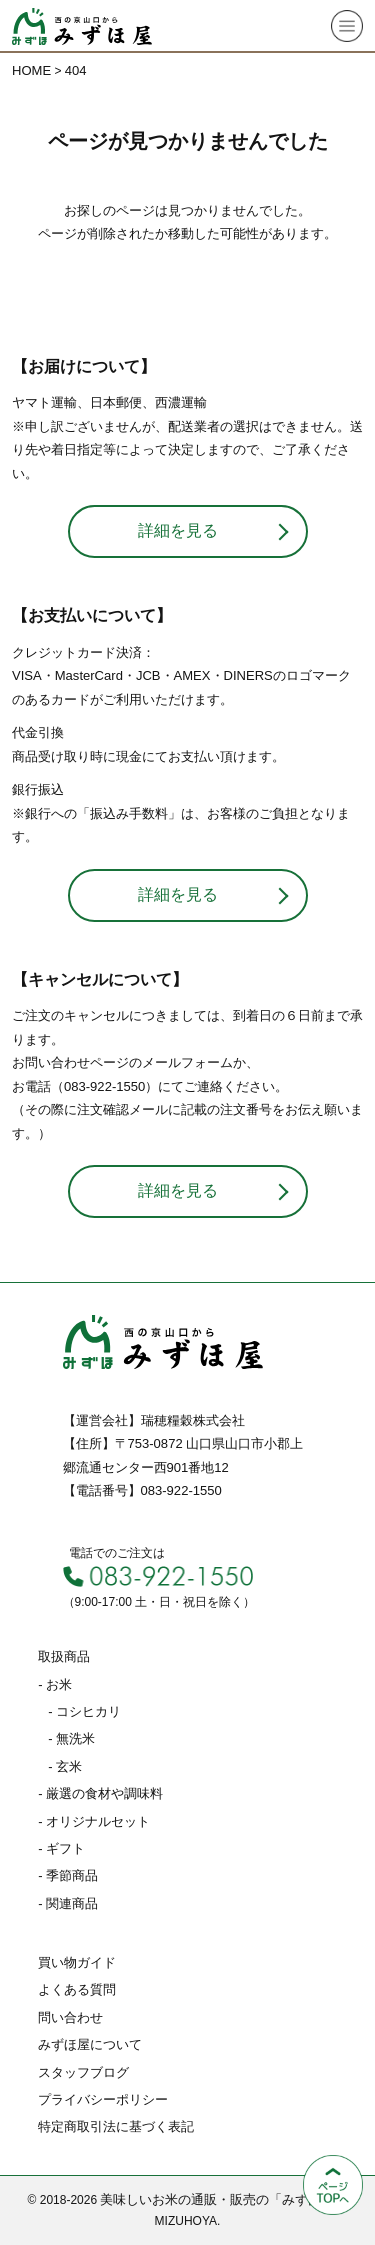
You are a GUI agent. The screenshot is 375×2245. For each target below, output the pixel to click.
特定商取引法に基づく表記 (116, 2126)
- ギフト (61, 1848)
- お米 (55, 1684)
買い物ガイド (77, 1962)
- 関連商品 (68, 1903)
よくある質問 (77, 1989)
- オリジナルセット (94, 1821)
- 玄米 (65, 1766)
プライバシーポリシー (103, 2099)
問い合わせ (70, 2017)
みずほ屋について (90, 2044)
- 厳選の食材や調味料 (100, 1793)
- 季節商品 (68, 1875)
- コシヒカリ (84, 1711)
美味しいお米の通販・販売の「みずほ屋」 (223, 2199)
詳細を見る (178, 530)
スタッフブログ (83, 2072)
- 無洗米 (71, 1738)
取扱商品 (64, 1656)
